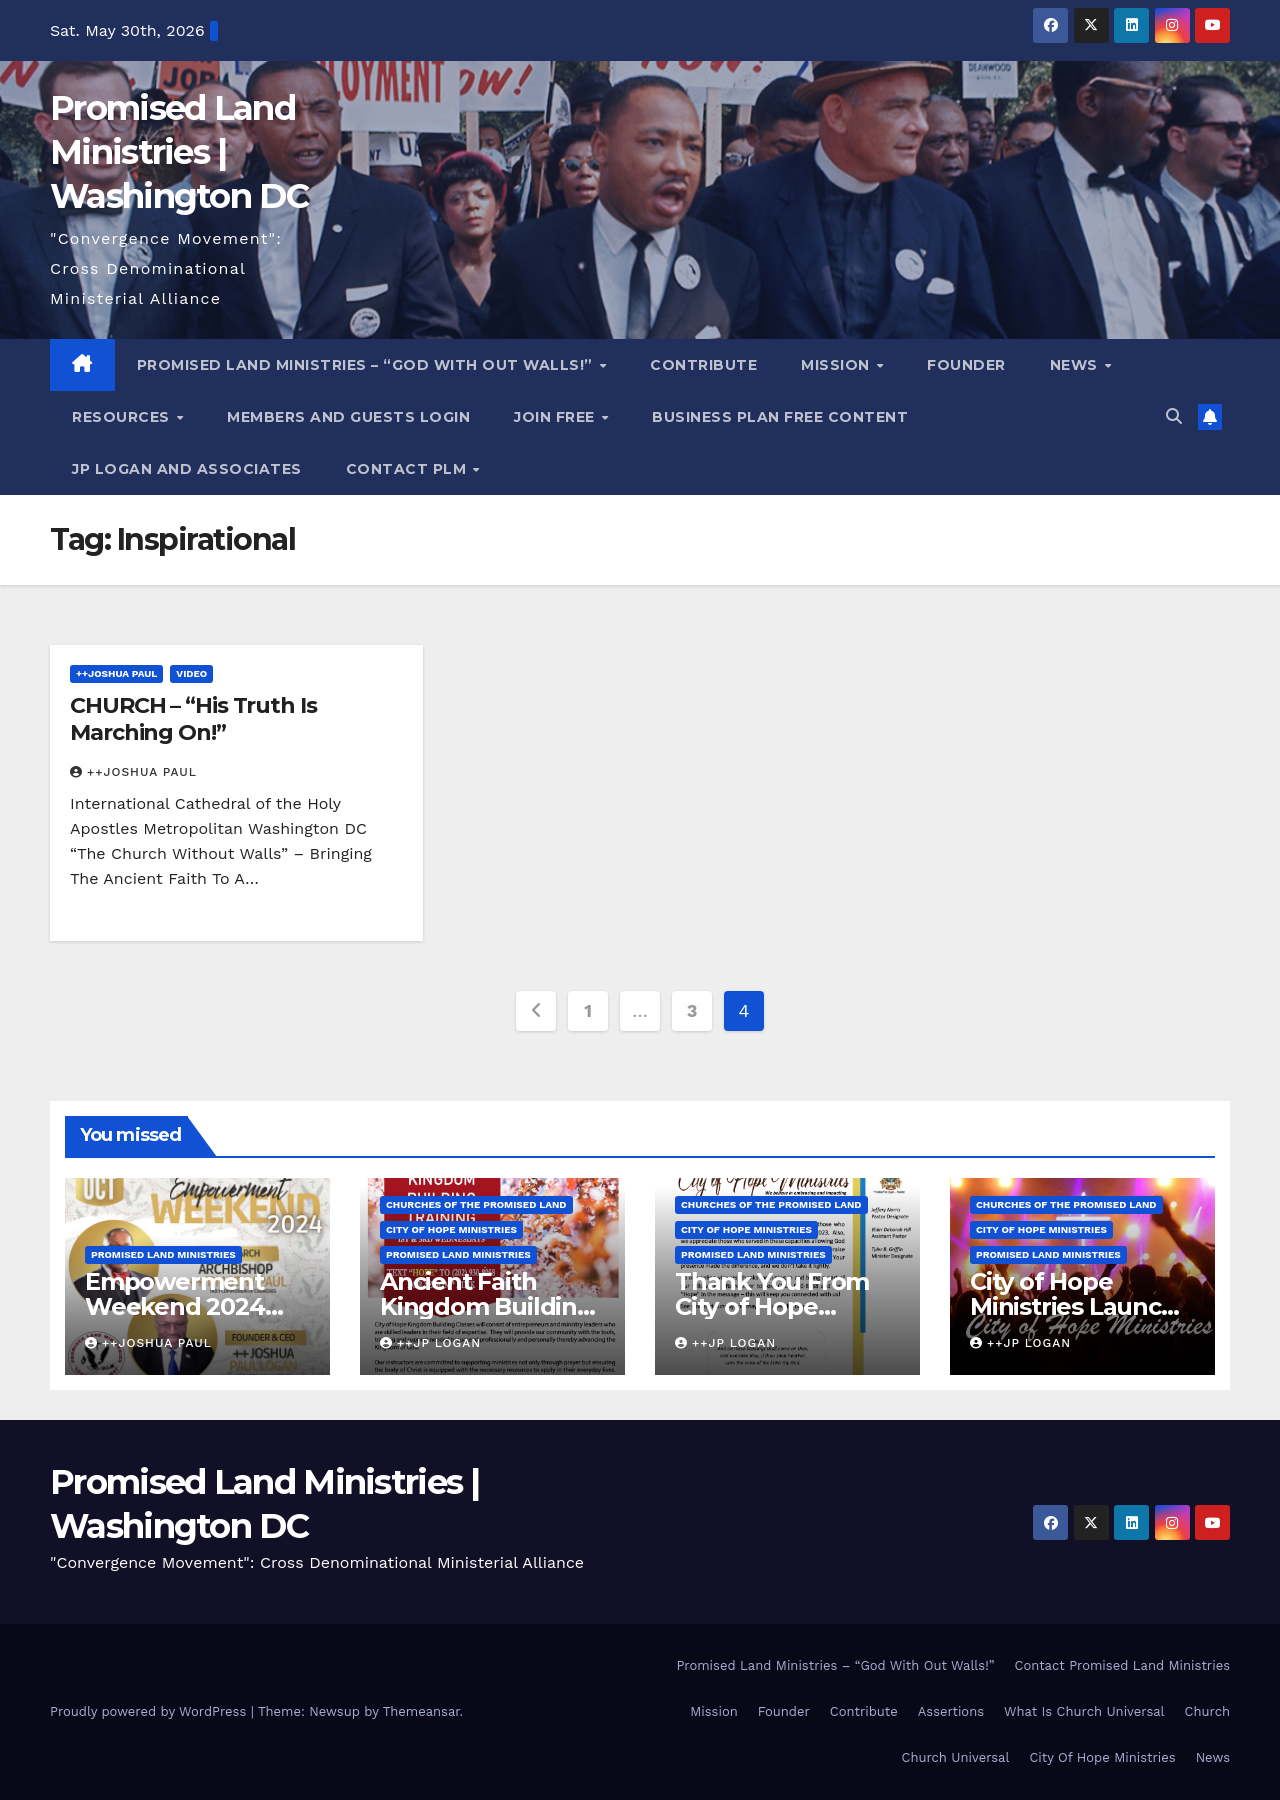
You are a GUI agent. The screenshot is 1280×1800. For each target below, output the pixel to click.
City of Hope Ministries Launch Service (1073, 1306)
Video (191, 673)
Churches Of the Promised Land (476, 1204)
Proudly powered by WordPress (150, 1711)
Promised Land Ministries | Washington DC (179, 152)
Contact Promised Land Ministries (1123, 1665)
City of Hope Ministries (451, 1229)
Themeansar (421, 1711)
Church (1207, 1711)
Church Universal (955, 1757)
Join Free (556, 417)
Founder (966, 365)
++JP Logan (430, 1343)
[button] (1174, 416)
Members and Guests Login (348, 417)
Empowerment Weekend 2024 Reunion (175, 1306)
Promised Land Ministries (163, 1254)
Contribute (703, 365)
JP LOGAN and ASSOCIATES (187, 469)
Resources (123, 417)
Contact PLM (408, 469)
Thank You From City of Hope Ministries (772, 1306)
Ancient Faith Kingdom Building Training (486, 1306)
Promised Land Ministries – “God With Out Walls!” (367, 365)
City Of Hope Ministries (1102, 1757)
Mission (837, 365)
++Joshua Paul (116, 673)
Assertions (951, 1711)
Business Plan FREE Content (780, 417)
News (1076, 365)
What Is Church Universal (1084, 1711)
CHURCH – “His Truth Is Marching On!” (193, 718)
